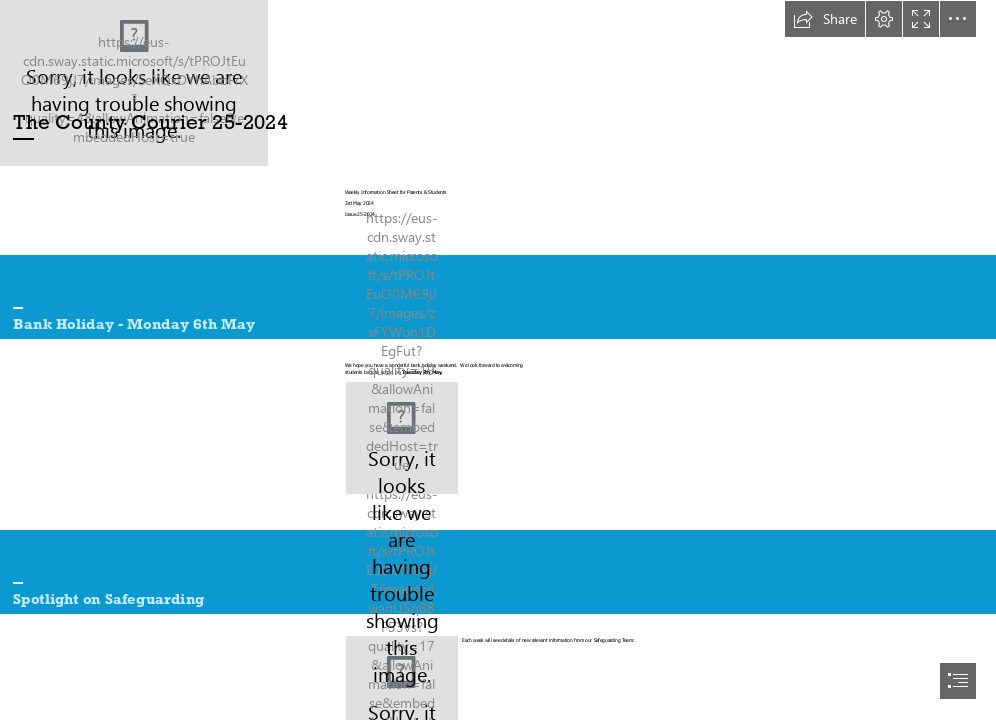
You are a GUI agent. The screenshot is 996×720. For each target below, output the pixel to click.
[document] (498, 360)
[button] (825, 19)
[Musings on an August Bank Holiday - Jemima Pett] (402, 438)
